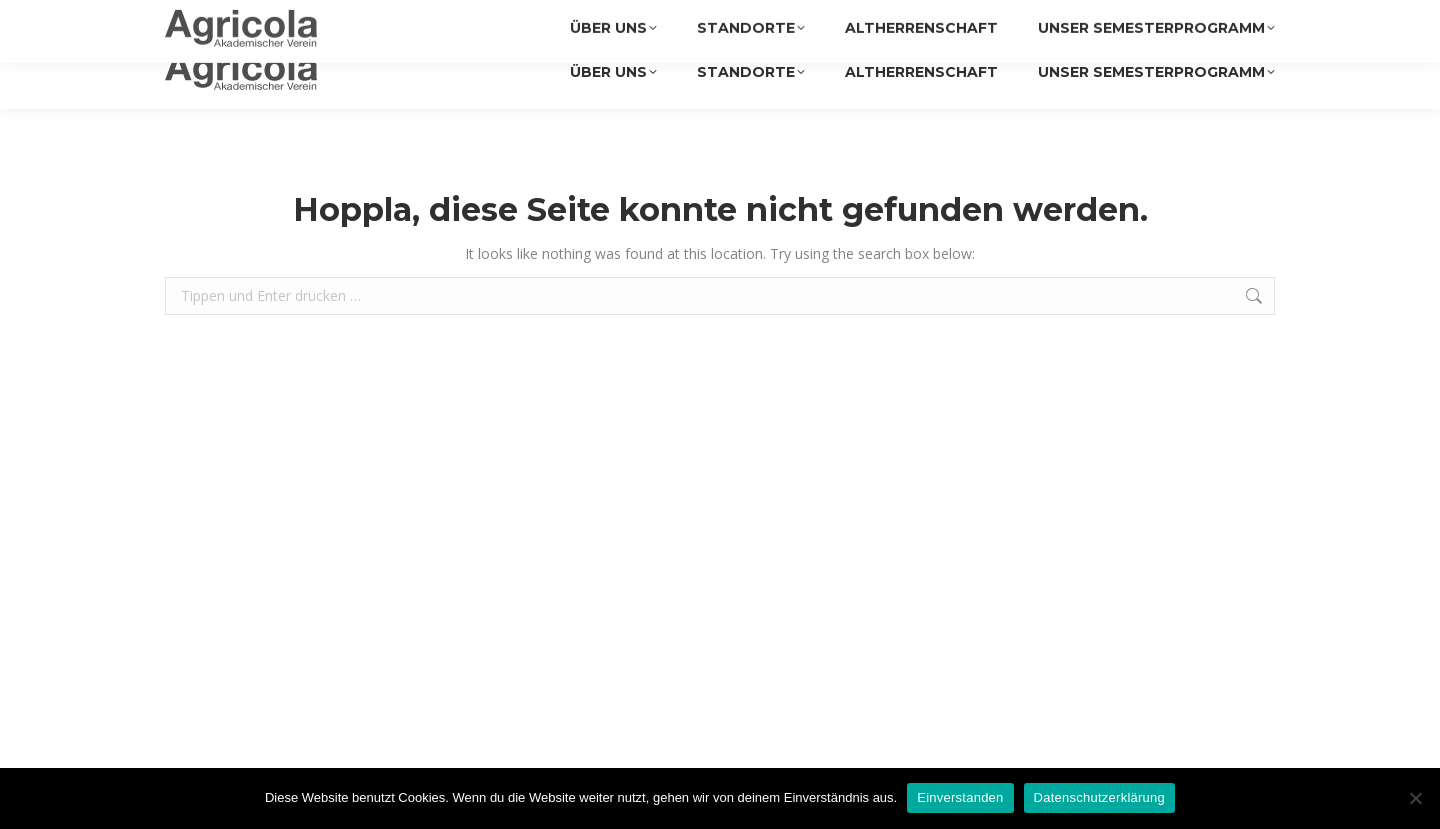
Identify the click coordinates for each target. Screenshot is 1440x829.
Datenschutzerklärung (1099, 797)
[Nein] (1415, 798)
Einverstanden (960, 797)
